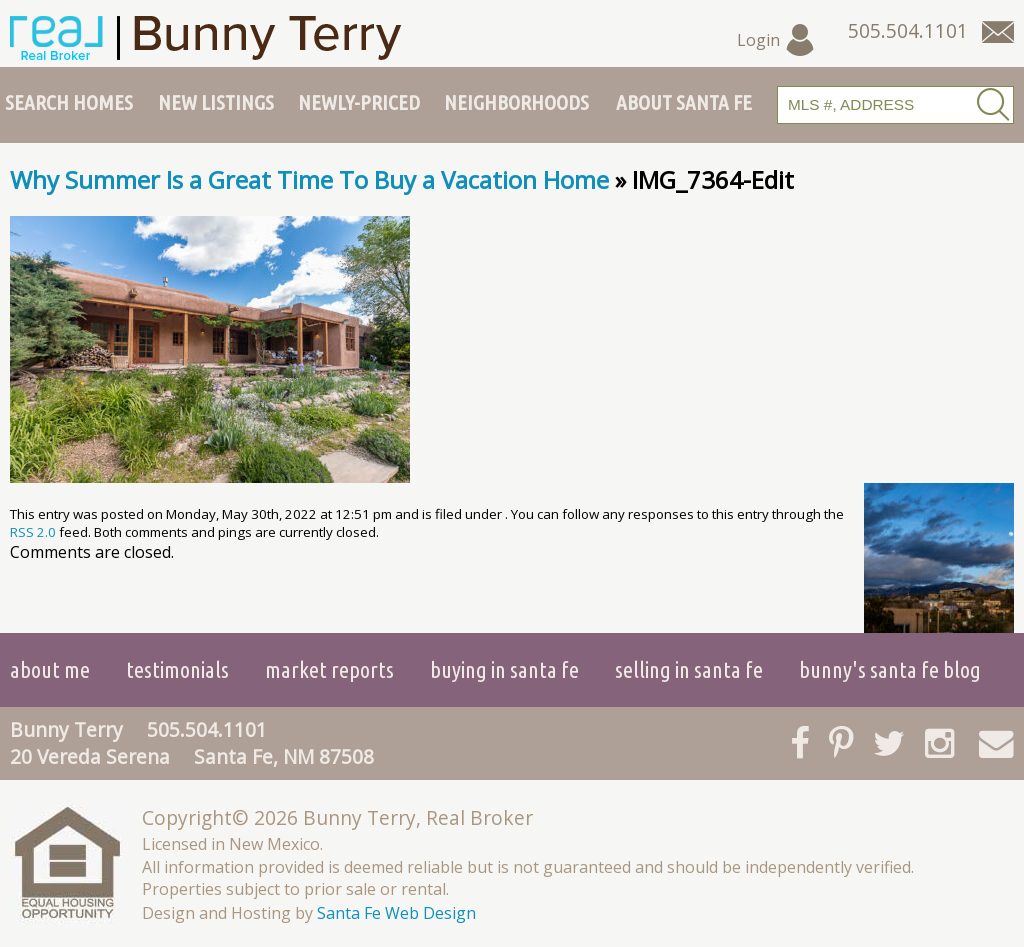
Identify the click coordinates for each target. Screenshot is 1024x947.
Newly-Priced (359, 102)
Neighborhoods (516, 102)
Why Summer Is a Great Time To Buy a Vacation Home (309, 179)
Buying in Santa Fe (504, 669)
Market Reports (329, 669)
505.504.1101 (207, 729)
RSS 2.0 (33, 532)
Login (776, 40)
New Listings (216, 102)
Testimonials (177, 669)
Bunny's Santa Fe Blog (890, 669)
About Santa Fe (684, 102)
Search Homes (69, 102)
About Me (50, 669)
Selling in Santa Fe (689, 669)
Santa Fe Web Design (396, 913)
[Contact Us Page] (998, 32)
